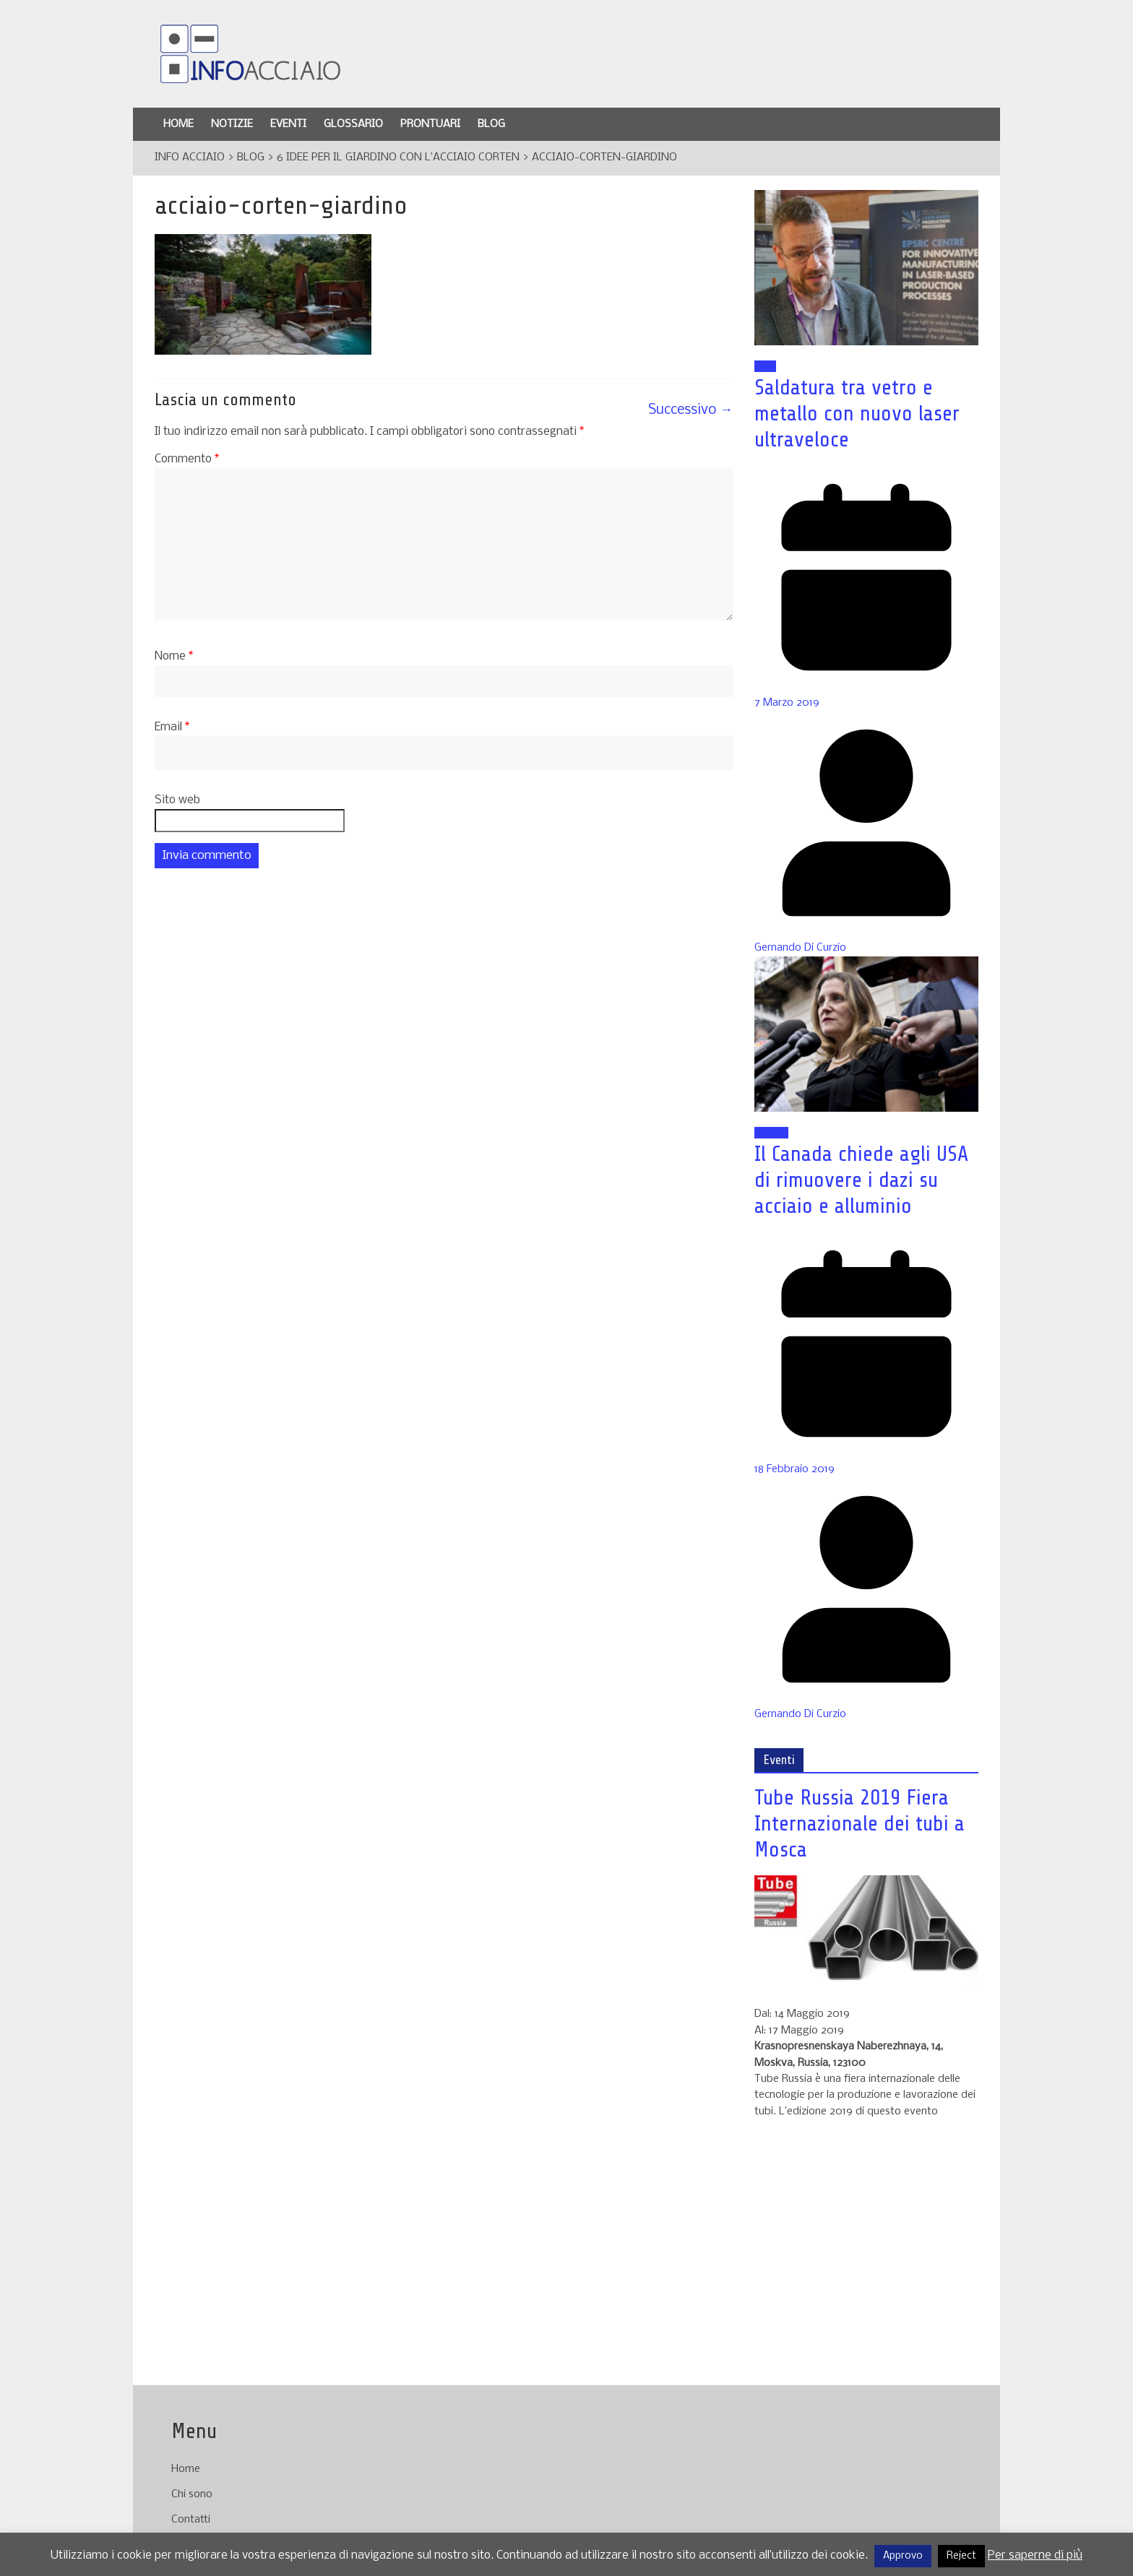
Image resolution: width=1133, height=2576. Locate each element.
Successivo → (690, 410)
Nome (174, 656)
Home (178, 124)
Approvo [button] (903, 2556)
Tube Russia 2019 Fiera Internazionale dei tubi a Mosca (859, 1823)
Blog (491, 124)
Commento (187, 459)
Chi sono (191, 2494)
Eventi (288, 124)
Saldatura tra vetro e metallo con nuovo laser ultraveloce (857, 413)
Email (172, 727)
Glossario (353, 124)
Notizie (232, 124)
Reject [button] (961, 2556)
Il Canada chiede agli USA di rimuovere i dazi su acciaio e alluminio (861, 1179)
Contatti (190, 2519)
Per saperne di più (1035, 2555)
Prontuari (430, 124)
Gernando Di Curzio (800, 948)
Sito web (177, 800)
